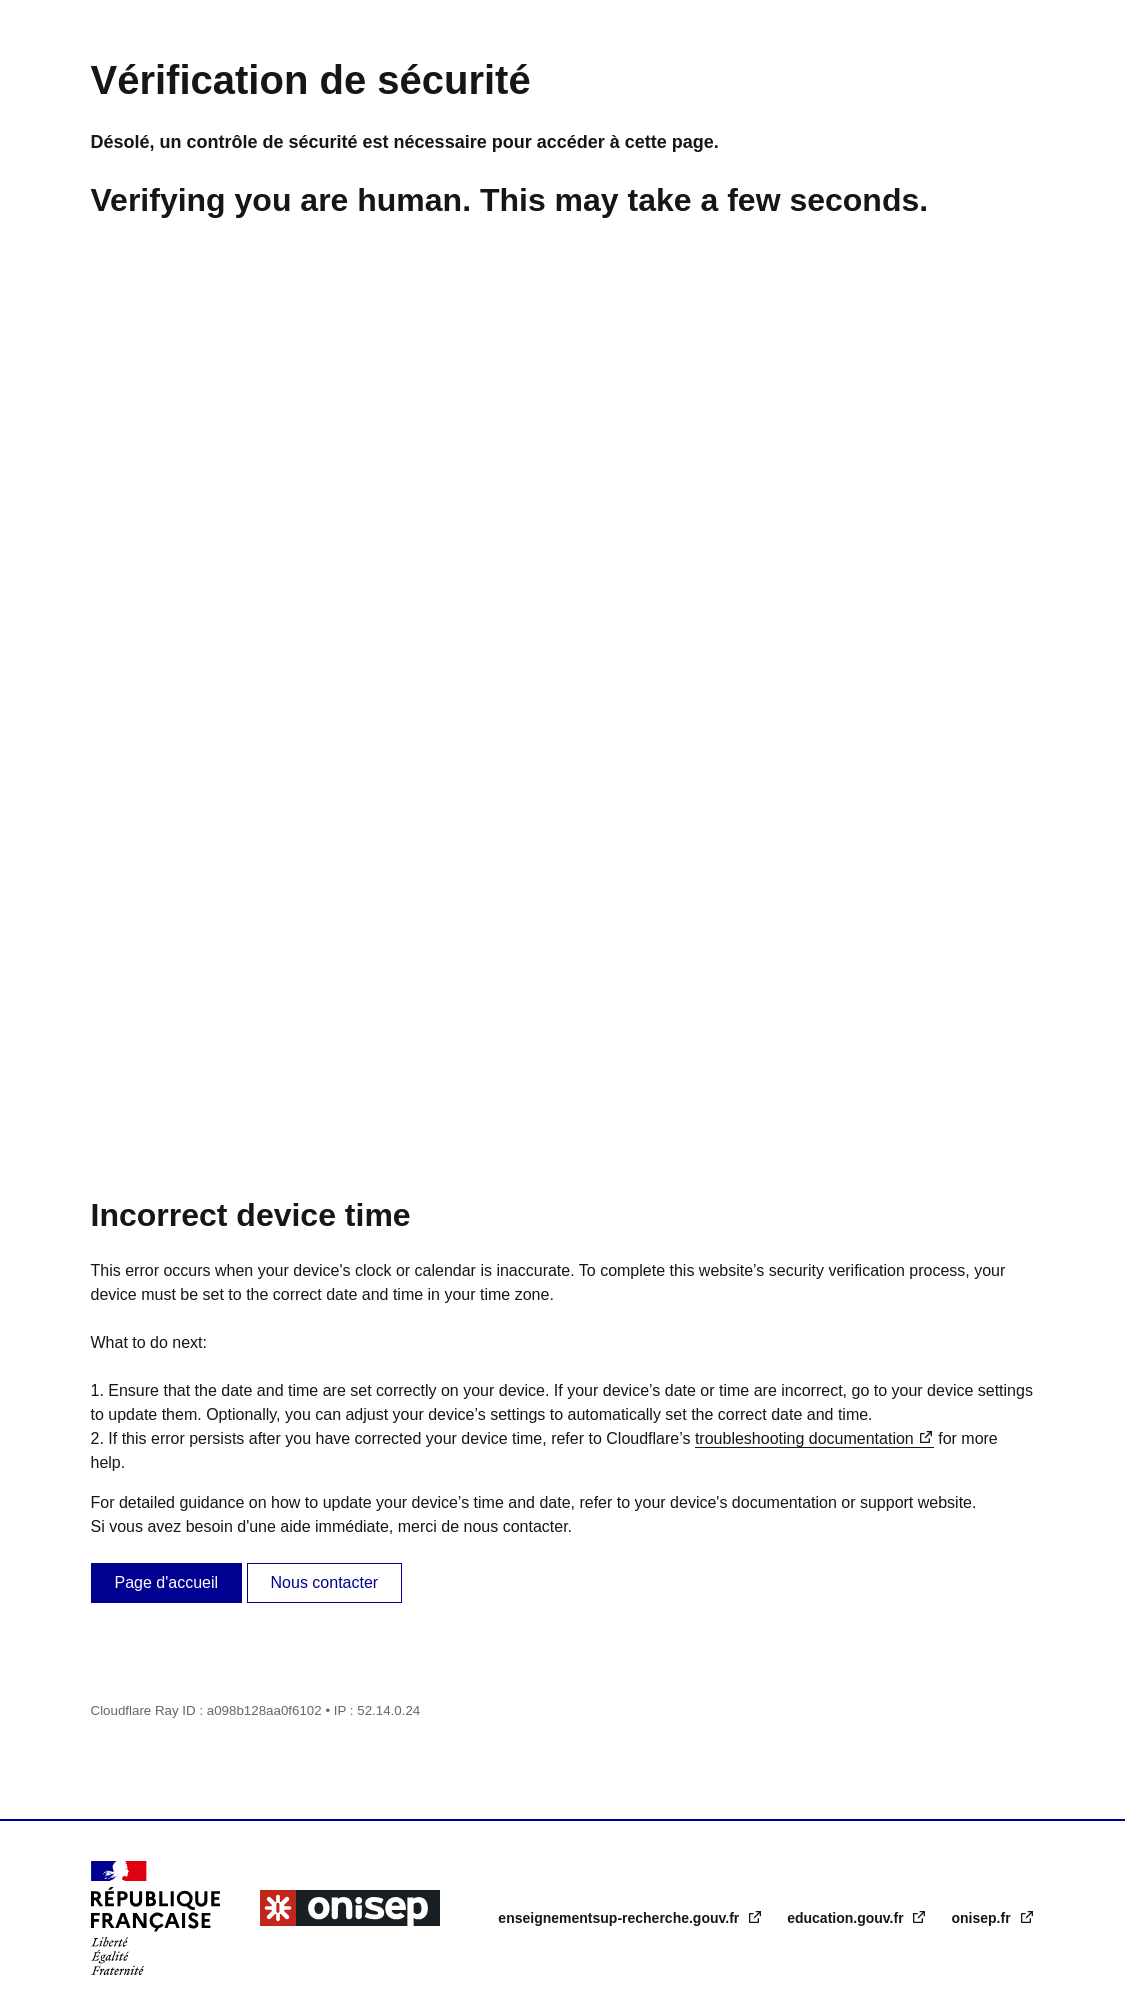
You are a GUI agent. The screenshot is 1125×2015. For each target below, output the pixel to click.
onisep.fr (982, 1918)
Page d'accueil (167, 1582)
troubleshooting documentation (804, 1438)
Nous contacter (325, 1582)
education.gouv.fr (847, 1918)
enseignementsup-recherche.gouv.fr (620, 1918)
